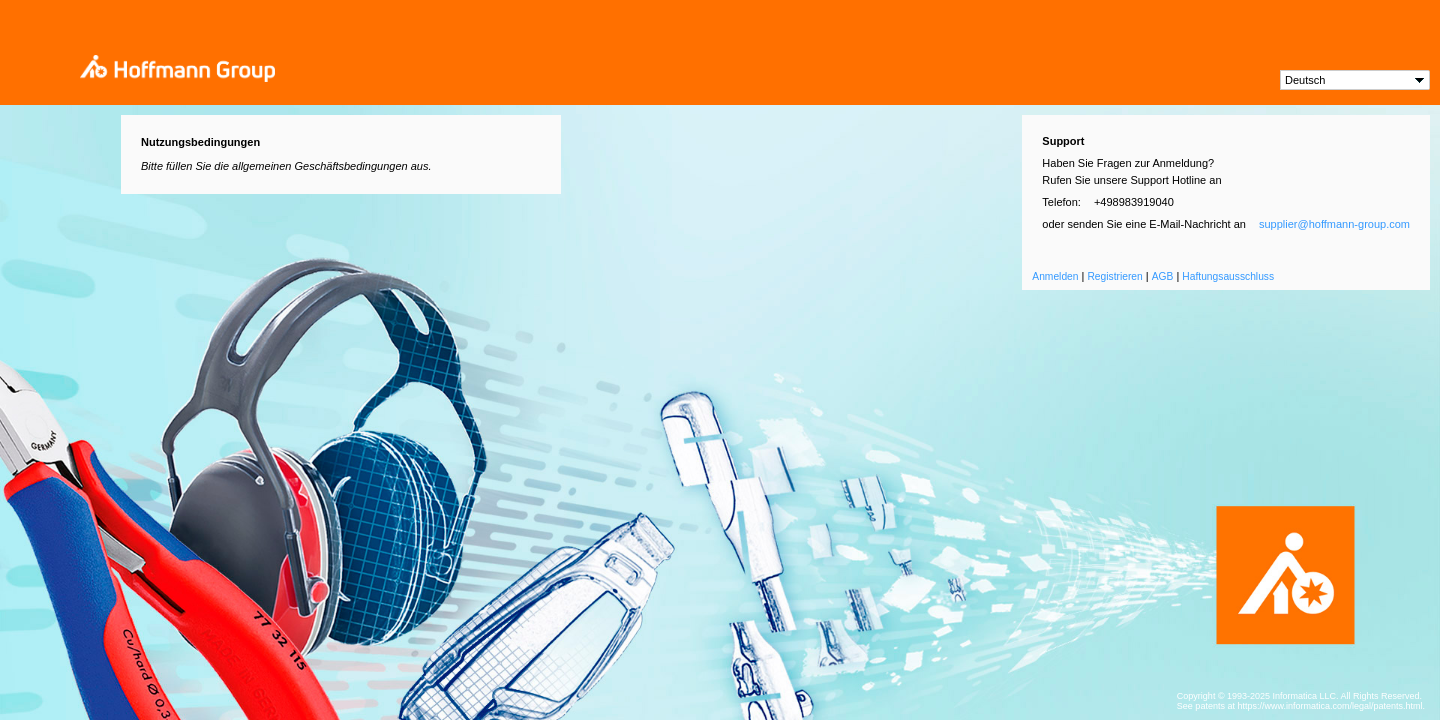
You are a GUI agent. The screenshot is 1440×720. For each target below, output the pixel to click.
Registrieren (1114, 276)
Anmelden (1055, 276)
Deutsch (1305, 80)
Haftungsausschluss (1228, 276)
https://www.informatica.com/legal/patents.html (1329, 706)
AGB (1163, 276)
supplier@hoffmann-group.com (1334, 224)
